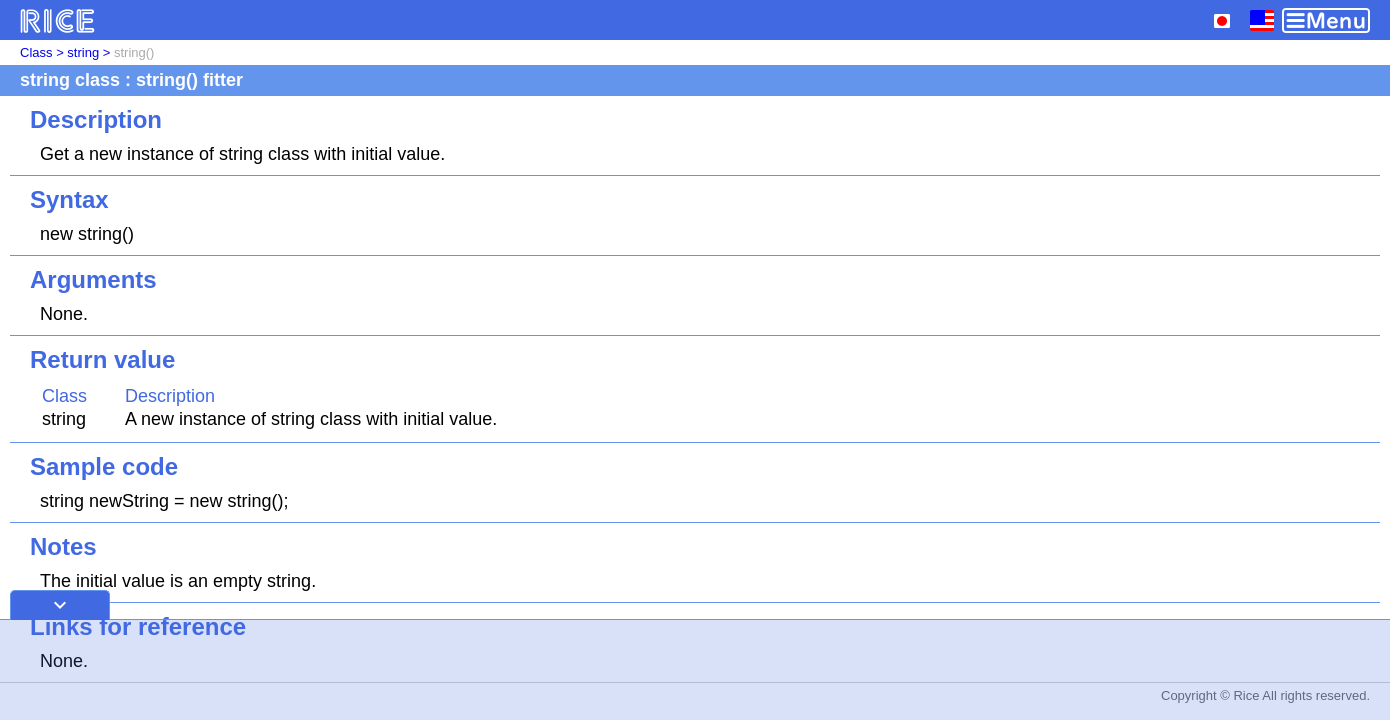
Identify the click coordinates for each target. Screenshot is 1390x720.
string (83, 52)
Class (36, 52)
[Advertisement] (695, 670)
